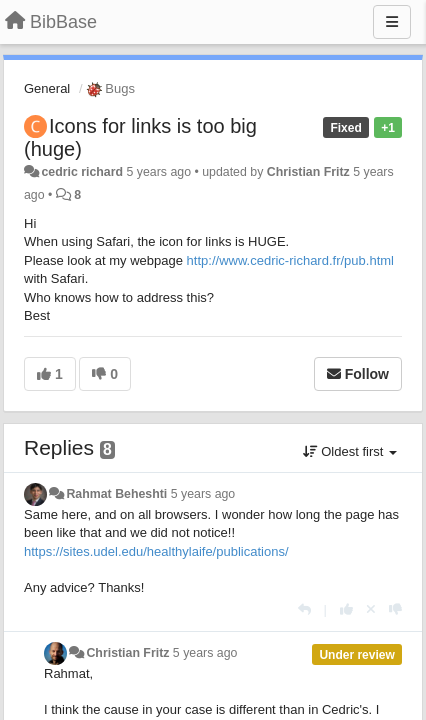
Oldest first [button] (350, 451)
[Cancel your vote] (371, 609)
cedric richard (82, 172)
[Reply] (304, 609)
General (47, 88)
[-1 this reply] (395, 609)
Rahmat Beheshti (116, 494)
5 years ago (203, 494)
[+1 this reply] (346, 609)
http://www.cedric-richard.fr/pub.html (290, 260)
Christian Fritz (308, 172)
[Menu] (392, 22)
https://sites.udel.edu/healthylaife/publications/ (156, 551)
